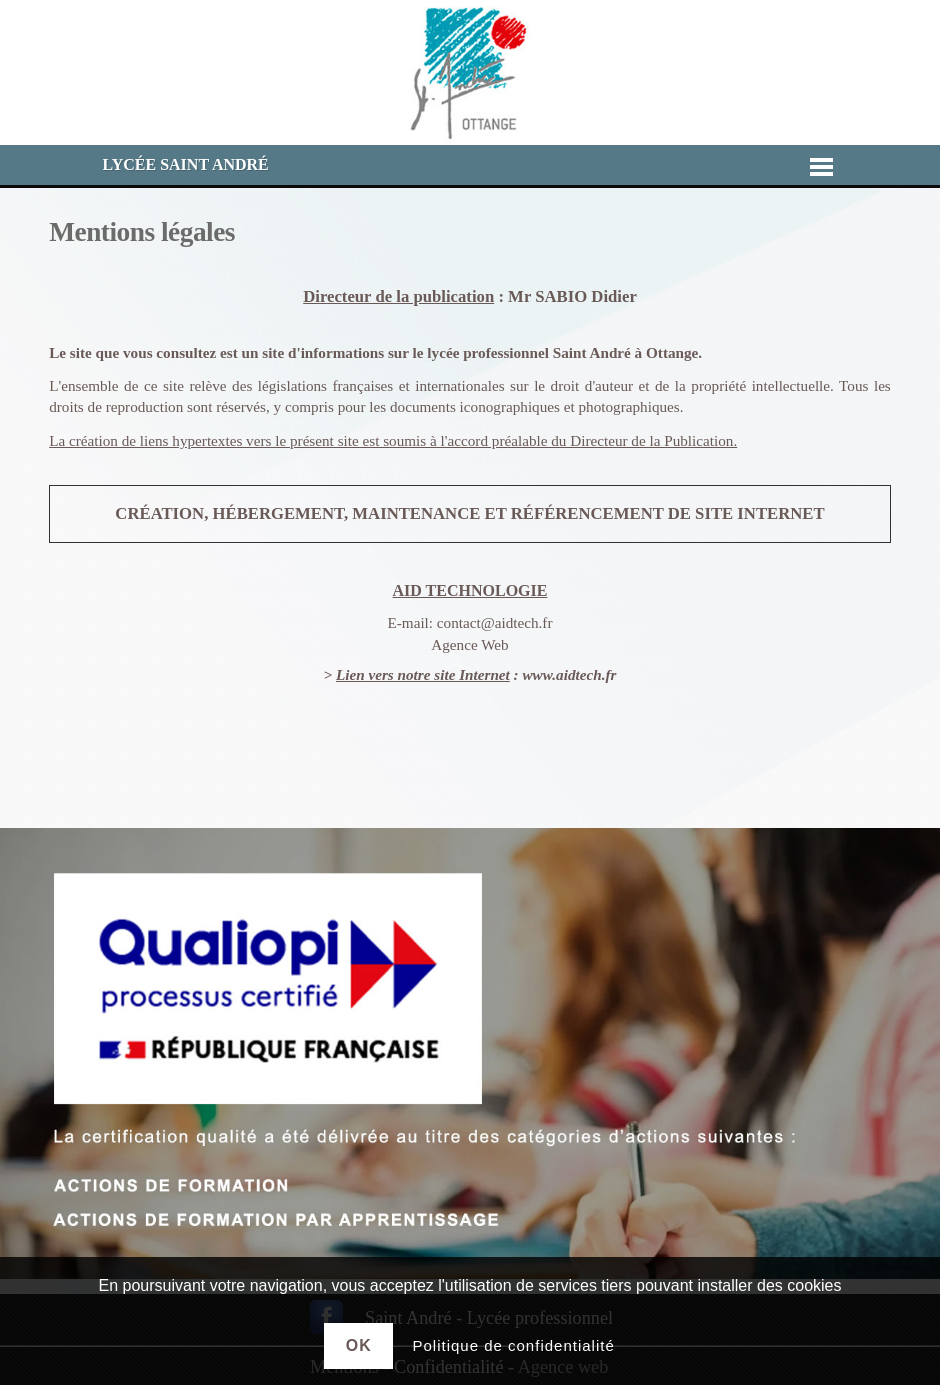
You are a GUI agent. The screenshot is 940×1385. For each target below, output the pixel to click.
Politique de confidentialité (513, 1345)
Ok (359, 1345)
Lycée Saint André (186, 164)
